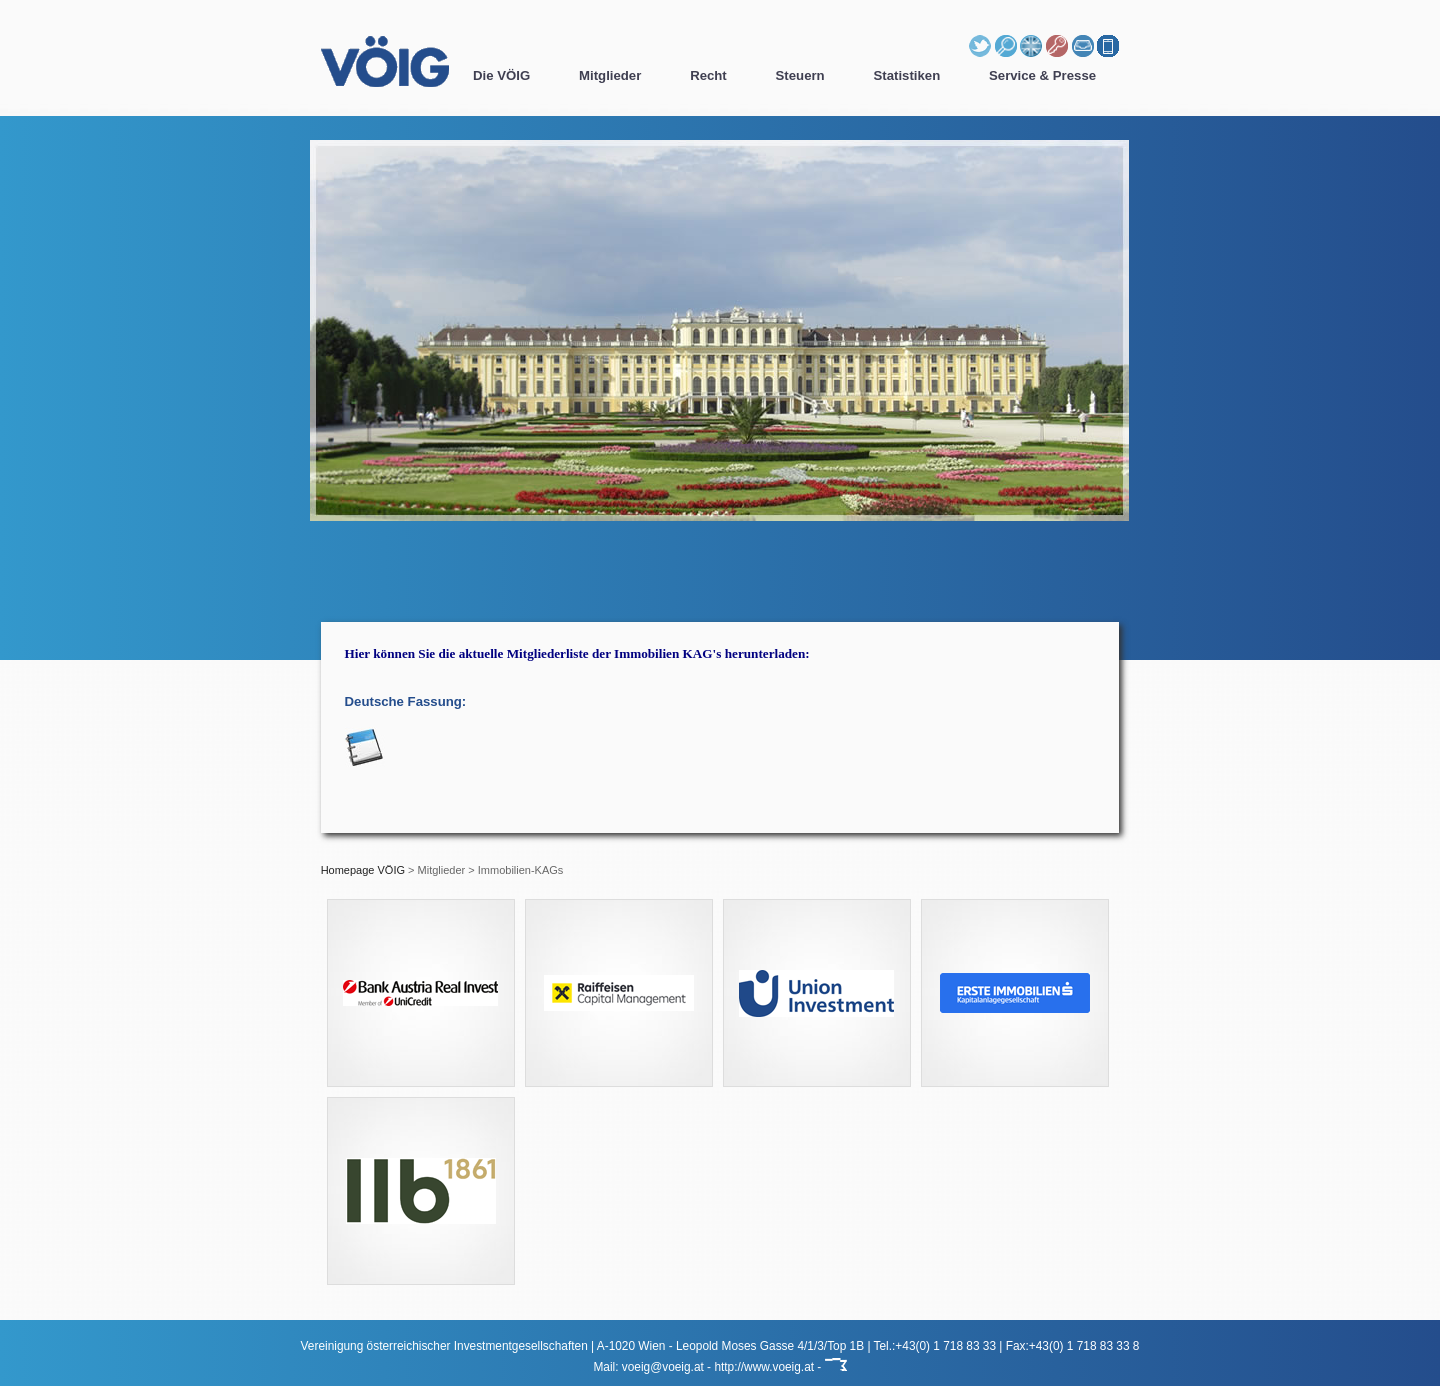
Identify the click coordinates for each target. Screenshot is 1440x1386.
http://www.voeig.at (764, 1367)
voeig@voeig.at (663, 1367)
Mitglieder (610, 75)
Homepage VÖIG (363, 870)
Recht (708, 75)
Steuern (800, 75)
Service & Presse (1042, 75)
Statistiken (907, 75)
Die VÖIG (501, 75)
